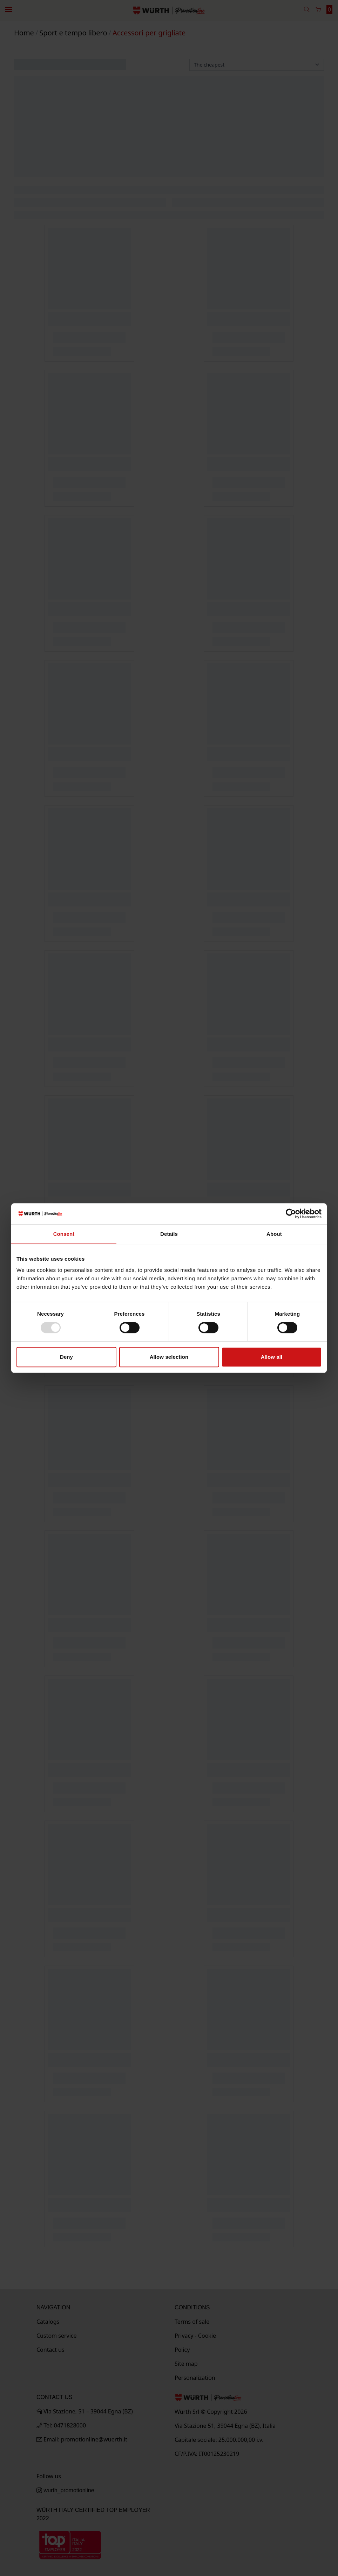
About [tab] (274, 1234)
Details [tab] (169, 1234)
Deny (66, 1357)
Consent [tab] (64, 1234)
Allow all (272, 1357)
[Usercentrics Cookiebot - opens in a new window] (291, 1213)
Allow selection (169, 1357)
